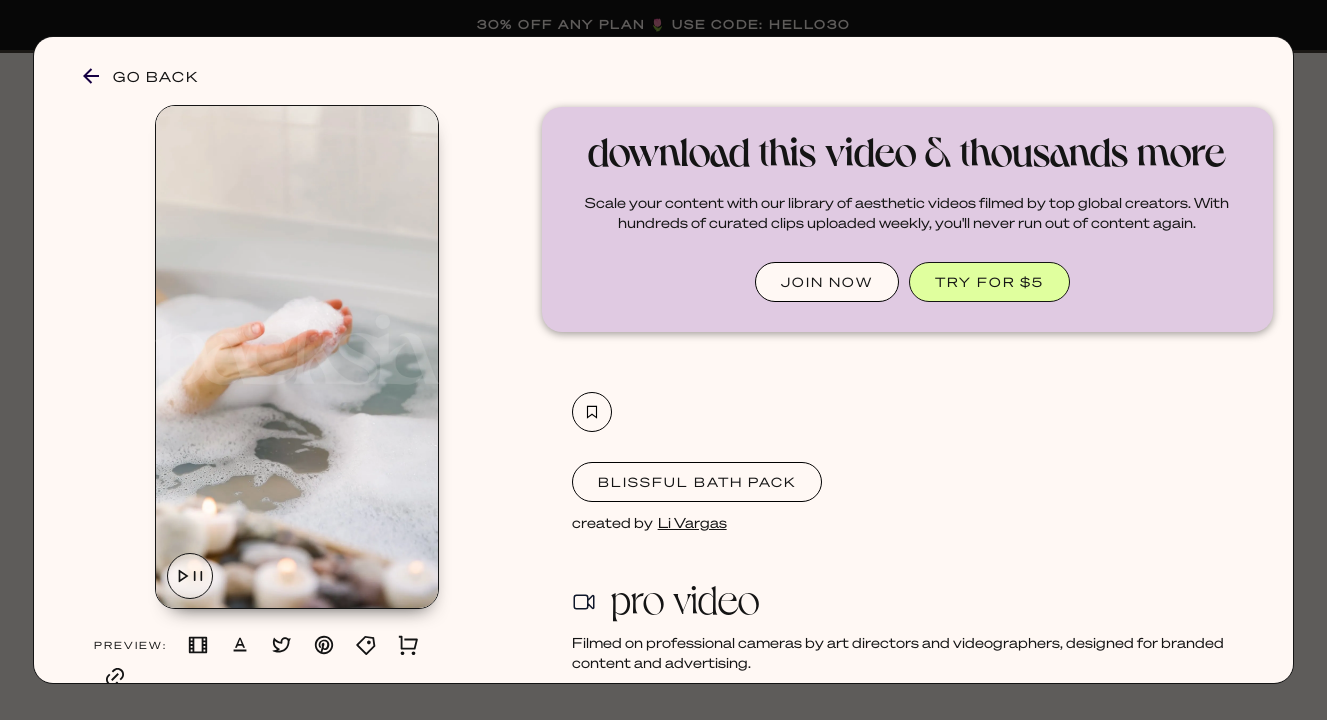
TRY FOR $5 (989, 281)
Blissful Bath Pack (697, 481)
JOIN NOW (827, 281)
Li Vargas (692, 522)
